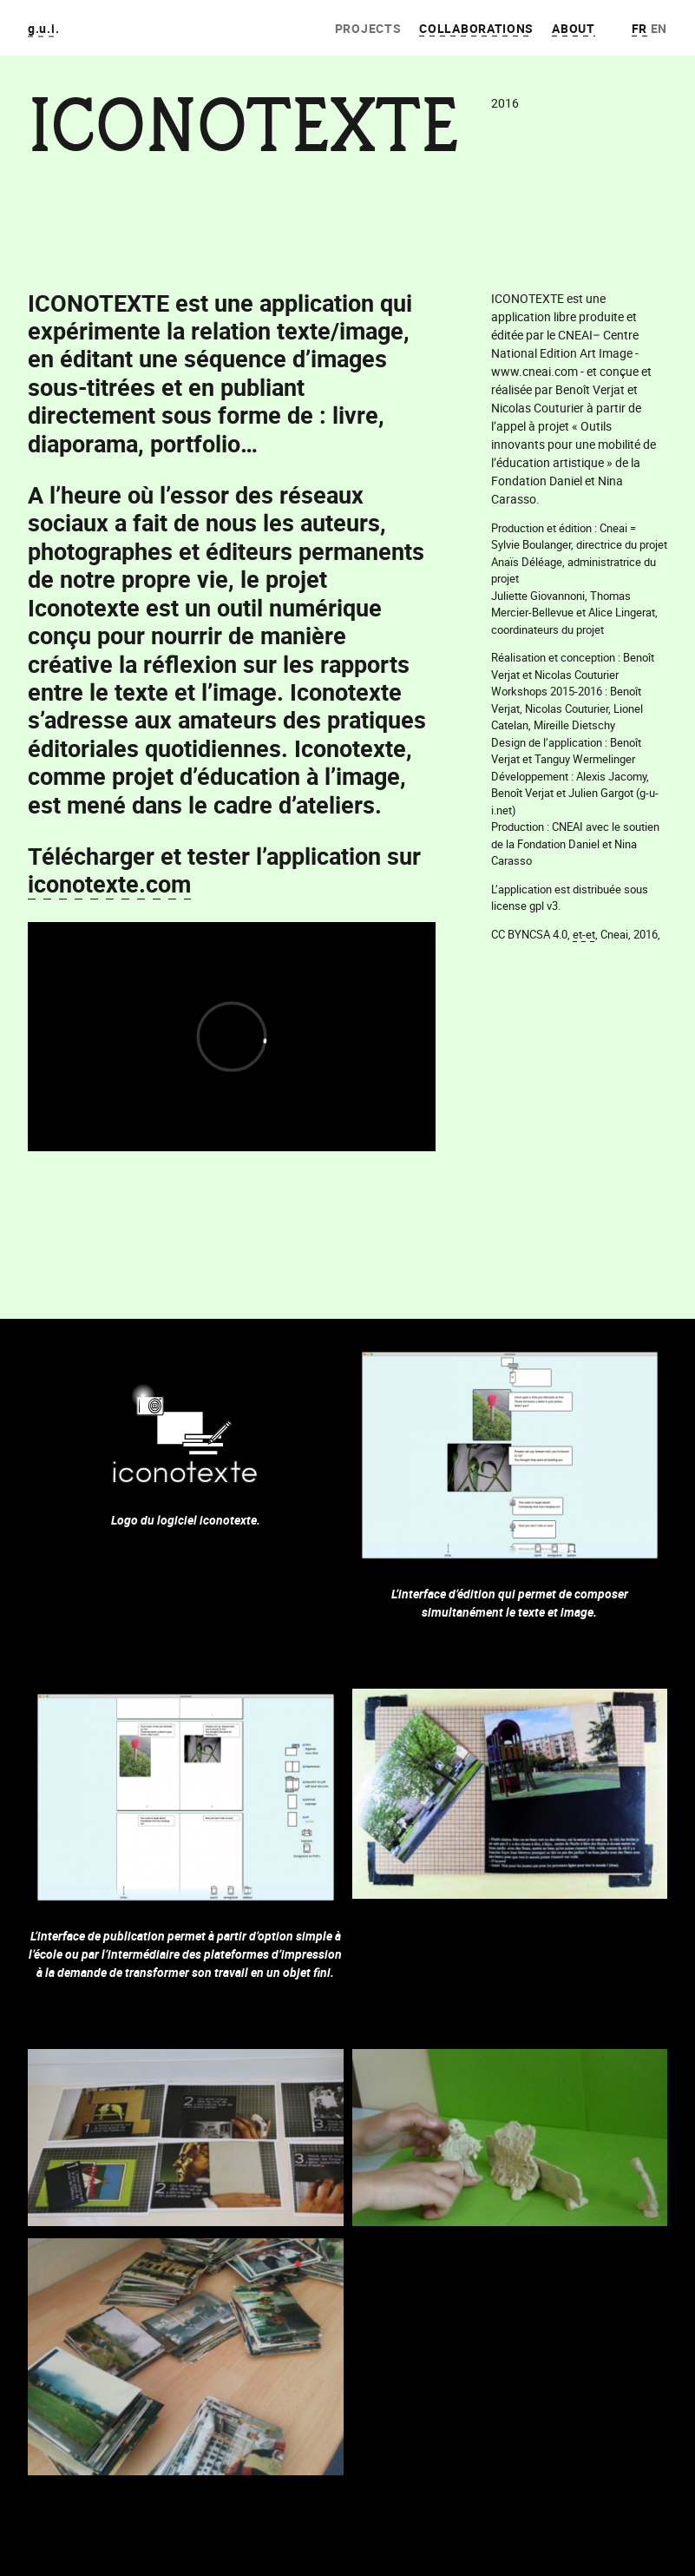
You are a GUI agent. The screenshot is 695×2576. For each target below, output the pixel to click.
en (659, 28)
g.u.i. (43, 28)
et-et (584, 934)
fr (639, 28)
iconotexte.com (109, 883)
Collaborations (476, 28)
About (573, 28)
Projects (368, 28)
